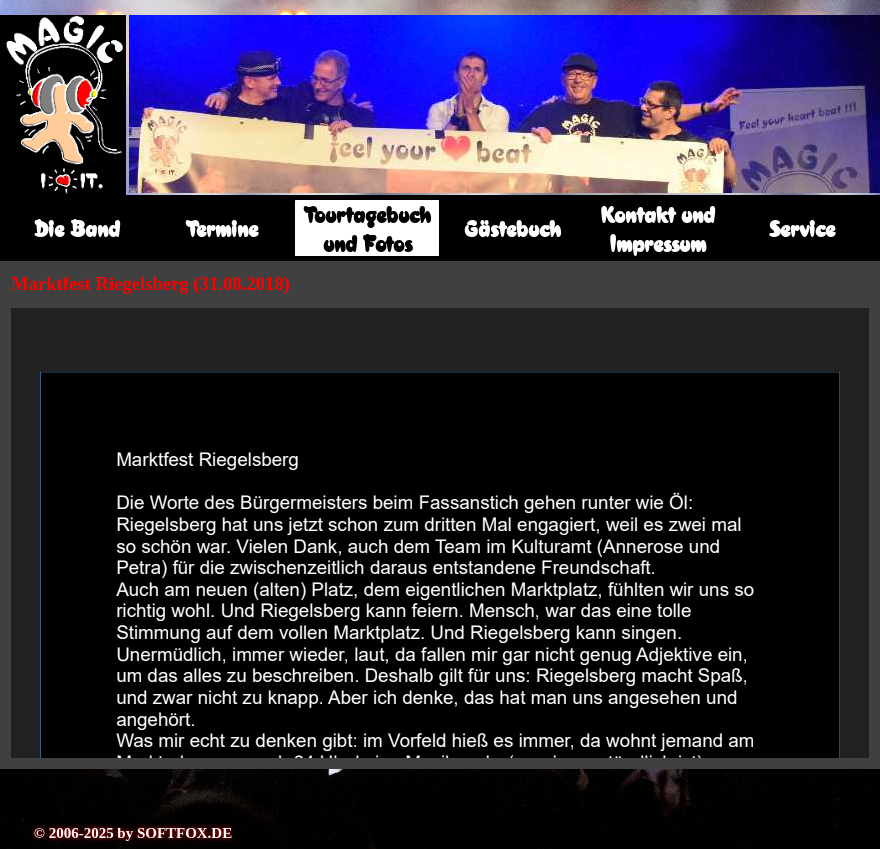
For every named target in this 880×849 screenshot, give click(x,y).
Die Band (77, 228)
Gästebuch (512, 228)
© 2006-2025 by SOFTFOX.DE (133, 833)
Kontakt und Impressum (657, 229)
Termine (222, 228)
